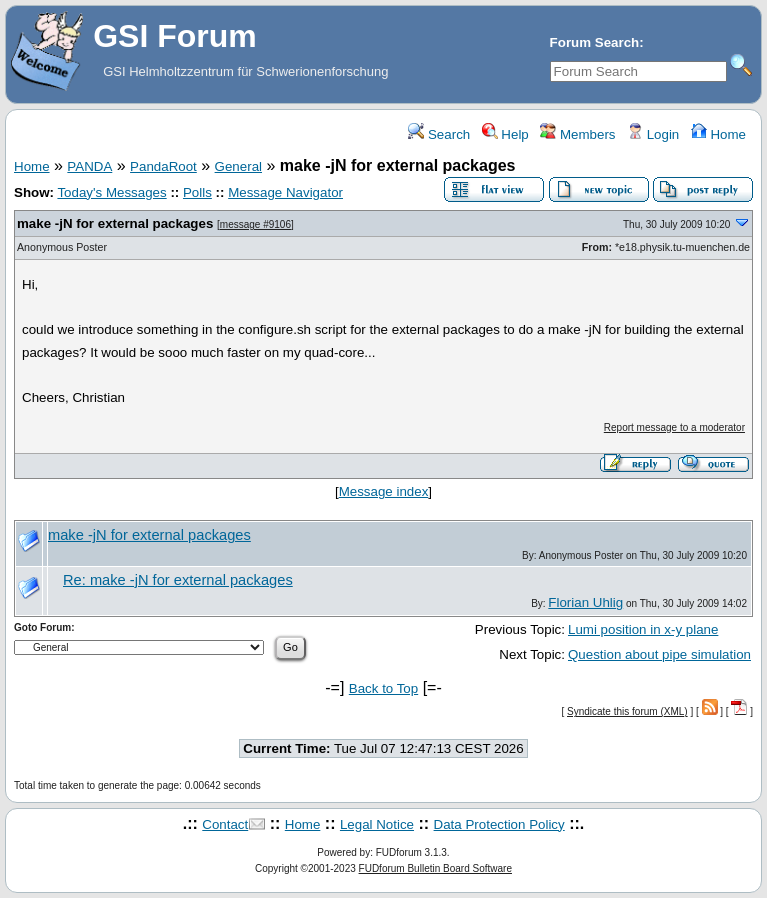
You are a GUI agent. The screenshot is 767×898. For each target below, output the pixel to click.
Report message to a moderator (674, 427)
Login (653, 134)
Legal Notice (377, 824)
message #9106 (255, 224)
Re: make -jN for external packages (178, 580)
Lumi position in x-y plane (643, 629)
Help (505, 134)
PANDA (89, 166)
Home (718, 134)
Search (439, 134)
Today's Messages (111, 192)
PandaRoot (163, 166)
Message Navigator (285, 192)
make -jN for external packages (115, 223)
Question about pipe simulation (659, 654)
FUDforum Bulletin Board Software (435, 868)
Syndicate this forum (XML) (627, 711)
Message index (384, 491)
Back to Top (383, 688)
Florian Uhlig (585, 602)
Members (577, 134)
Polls (197, 192)
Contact (225, 824)
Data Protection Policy (499, 824)
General (238, 166)
